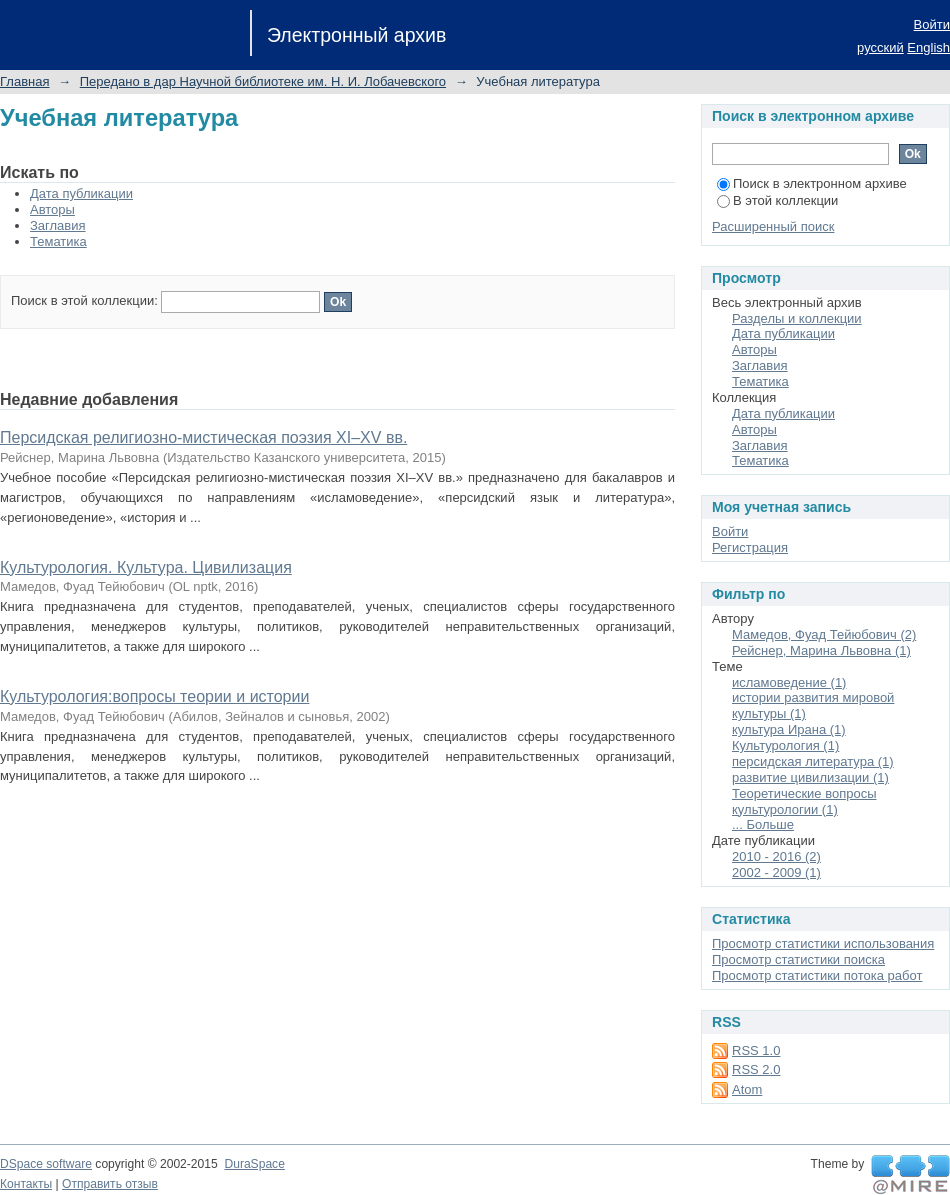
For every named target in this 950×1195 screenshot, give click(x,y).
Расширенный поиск (773, 226)
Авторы (52, 209)
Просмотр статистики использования (823, 943)
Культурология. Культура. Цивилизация (146, 567)
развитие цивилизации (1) (810, 777)
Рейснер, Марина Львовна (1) (821, 650)
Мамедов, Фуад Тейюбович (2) (824, 634)
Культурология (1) (785, 745)
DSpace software (46, 1164)
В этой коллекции (777, 200)
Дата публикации (81, 193)
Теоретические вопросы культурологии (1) (804, 801)
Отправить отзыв (110, 1184)
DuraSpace (254, 1164)
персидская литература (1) (813, 761)
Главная (24, 81)
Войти (932, 24)
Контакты (26, 1184)
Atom (747, 1089)
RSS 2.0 (756, 1069)
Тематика (58, 241)
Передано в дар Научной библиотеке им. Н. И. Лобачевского (263, 81)
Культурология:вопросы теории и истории (154, 696)
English (928, 47)
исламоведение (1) (789, 682)
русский (880, 47)
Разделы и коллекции (797, 318)
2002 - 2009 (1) (776, 872)
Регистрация (750, 547)
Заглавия (58, 225)
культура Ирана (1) (789, 729)
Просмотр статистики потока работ (817, 975)
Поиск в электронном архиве (812, 183)
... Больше (763, 824)
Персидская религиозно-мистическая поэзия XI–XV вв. (203, 437)
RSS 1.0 (756, 1050)
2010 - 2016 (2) (776, 856)
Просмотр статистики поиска (798, 959)
